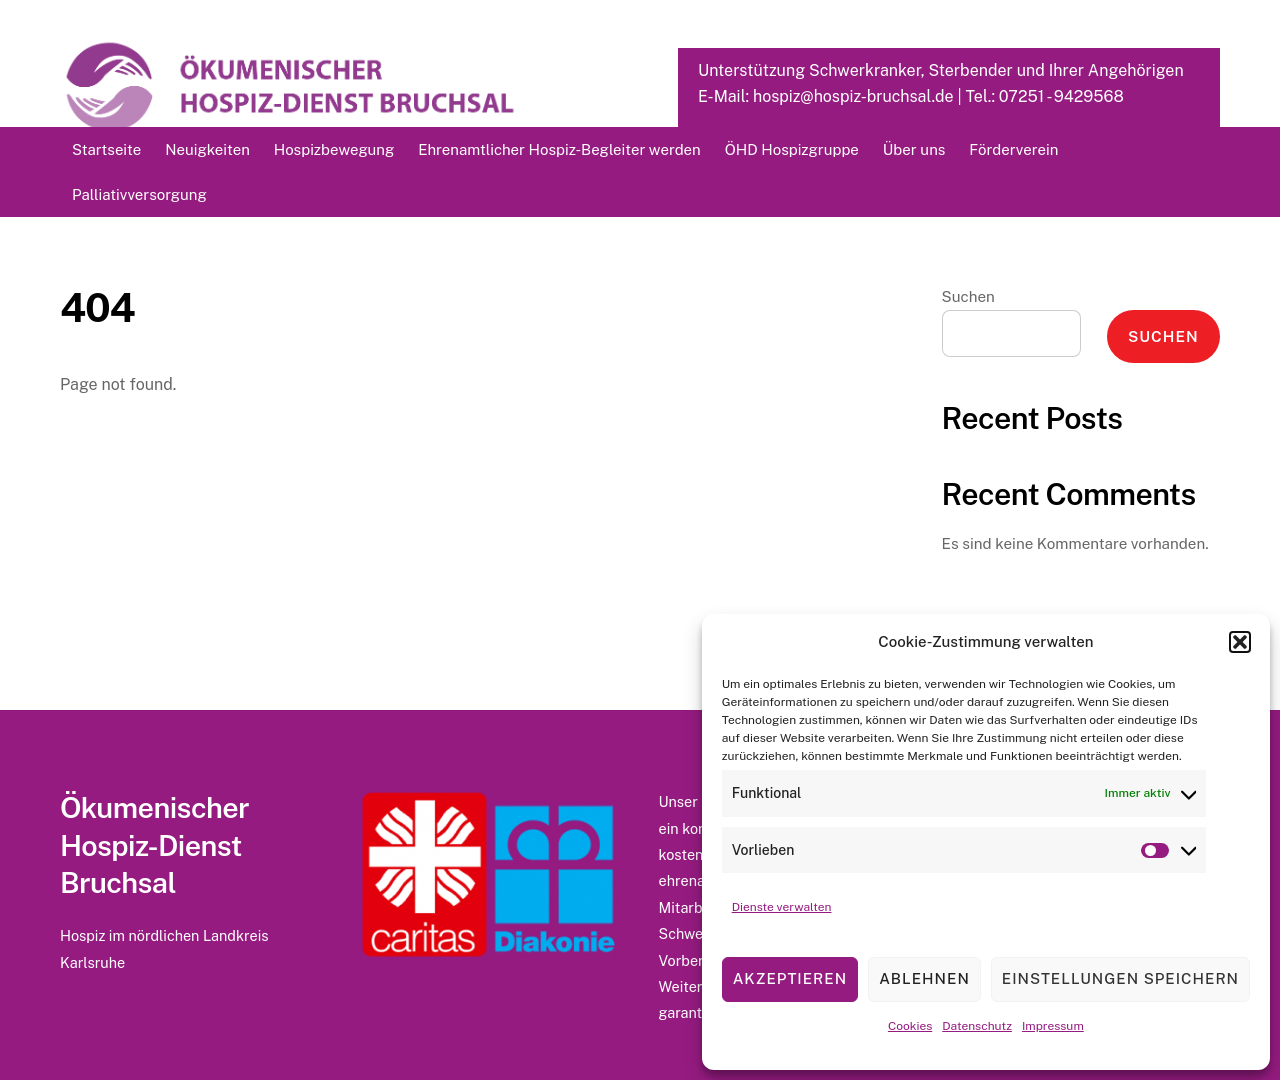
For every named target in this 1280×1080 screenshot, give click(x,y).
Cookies (910, 1026)
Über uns (914, 149)
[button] (1240, 642)
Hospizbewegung (334, 149)
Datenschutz (977, 1026)
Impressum (1053, 1026)
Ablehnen (924, 978)
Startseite (106, 149)
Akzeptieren (790, 978)
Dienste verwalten (782, 907)
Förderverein (1013, 149)
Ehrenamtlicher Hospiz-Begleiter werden (559, 149)
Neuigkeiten (207, 149)
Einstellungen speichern (1120, 978)
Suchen (968, 296)
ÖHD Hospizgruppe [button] (792, 149)
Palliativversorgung (139, 194)
